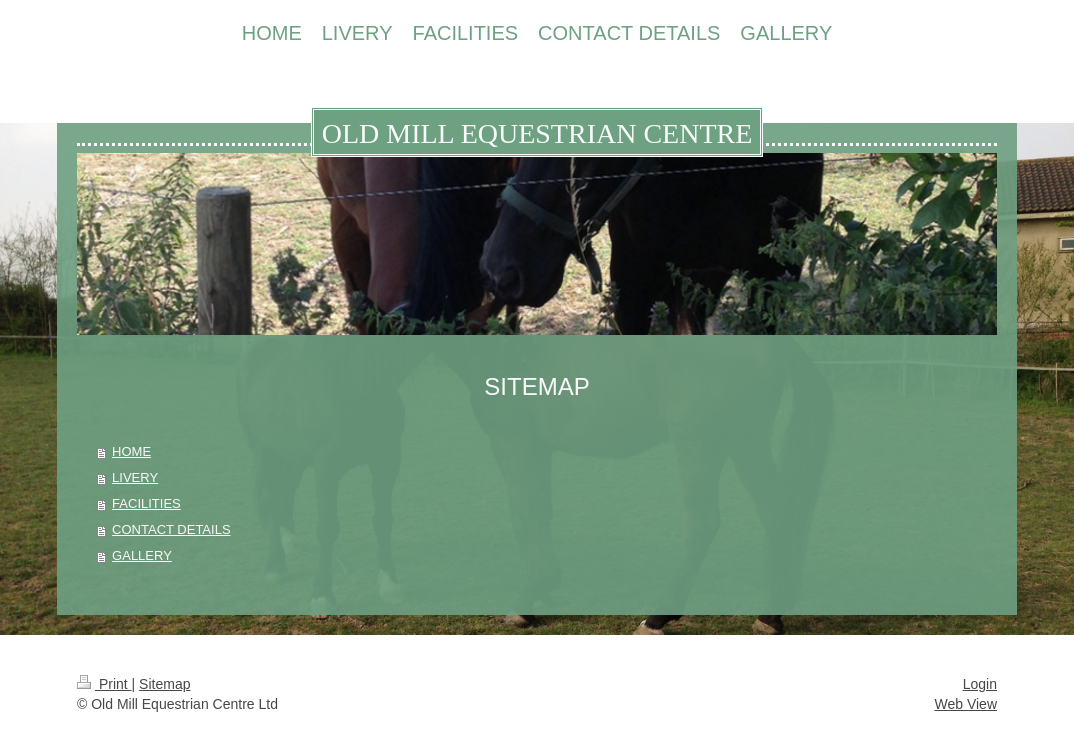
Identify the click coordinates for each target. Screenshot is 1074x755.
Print (104, 684)
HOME (131, 451)
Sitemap (164, 684)
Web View (965, 704)
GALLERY (142, 555)
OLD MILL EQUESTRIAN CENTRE (537, 133)
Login (980, 684)
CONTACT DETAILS (171, 529)
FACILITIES (146, 503)
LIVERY (135, 477)
